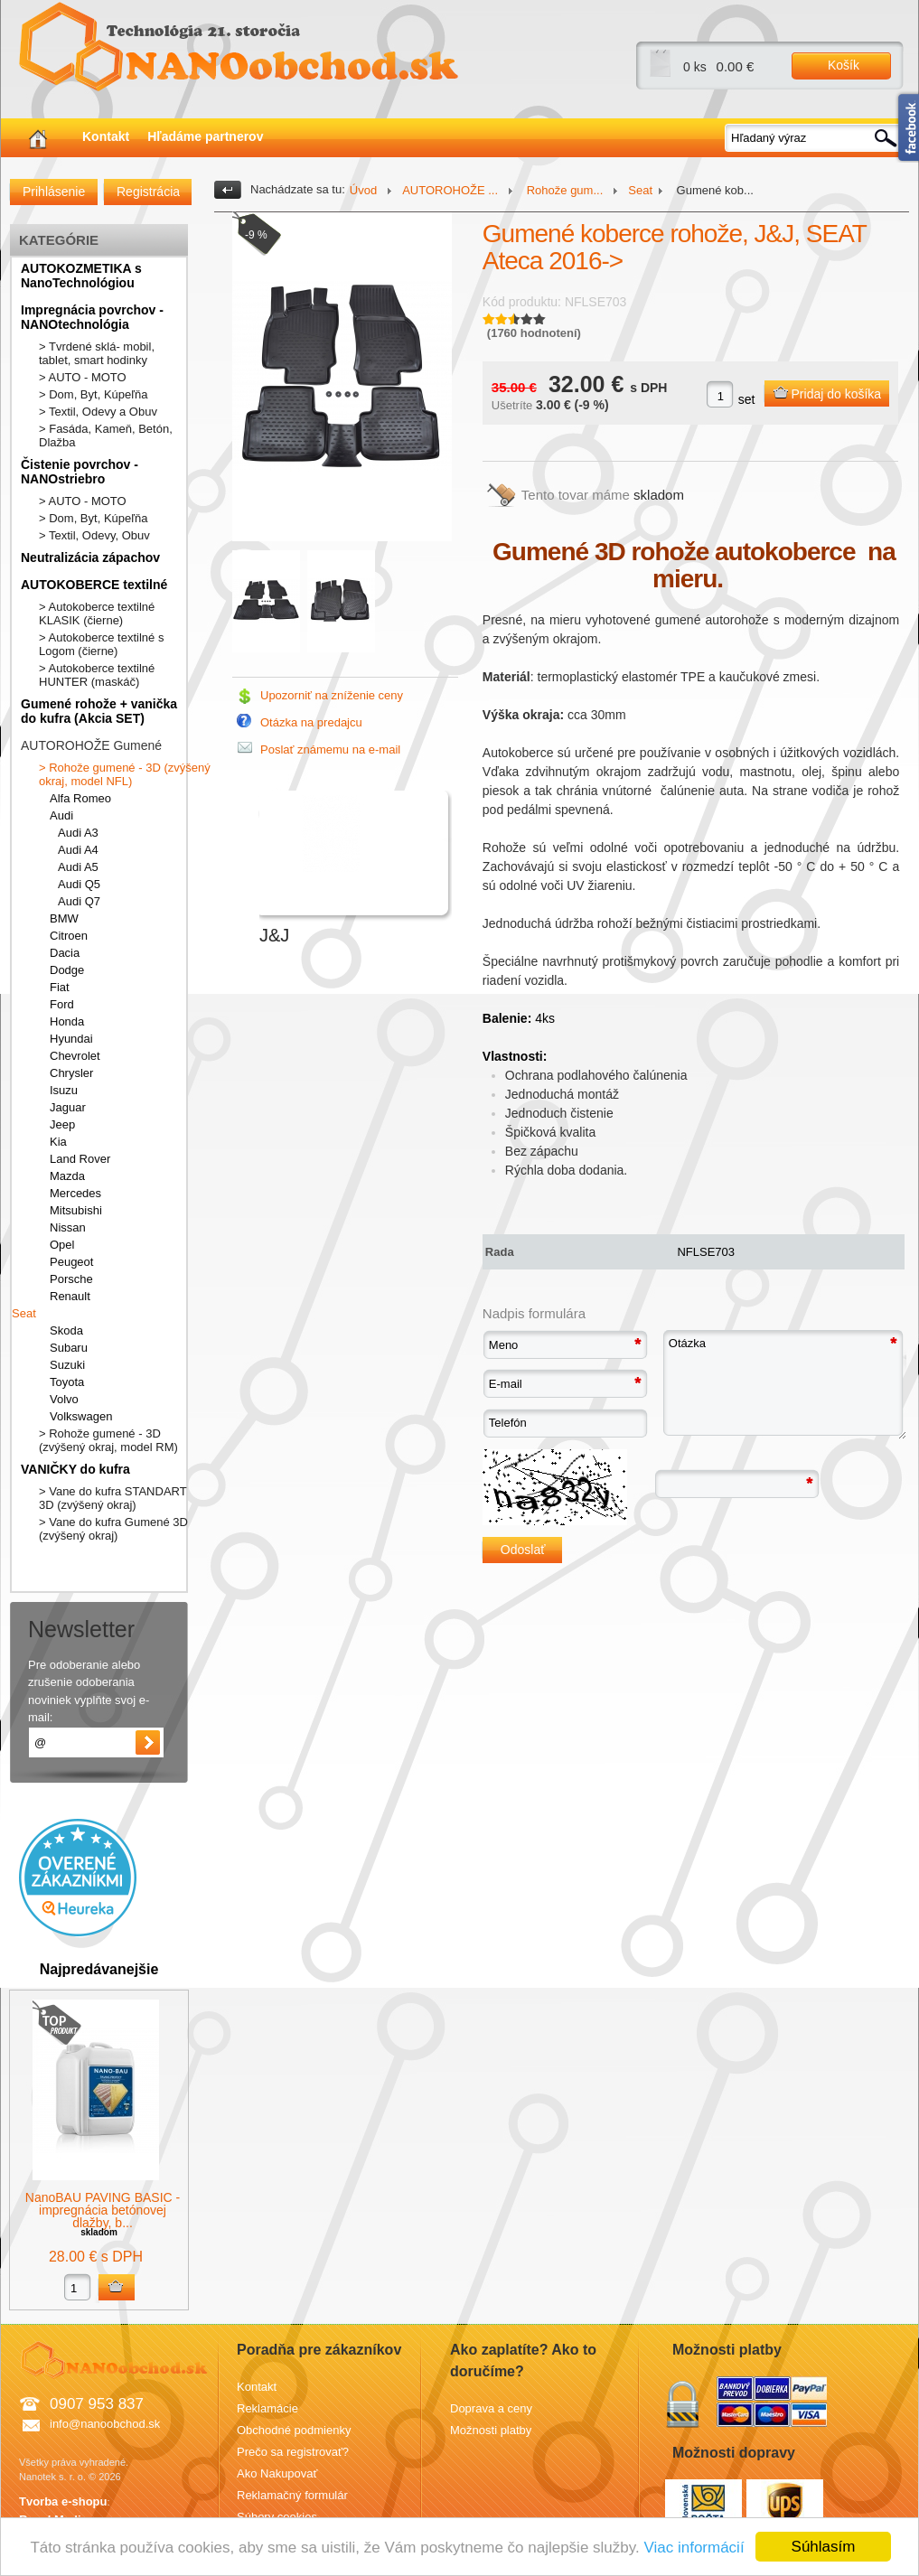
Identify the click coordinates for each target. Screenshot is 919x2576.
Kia (58, 1141)
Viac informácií (693, 2547)
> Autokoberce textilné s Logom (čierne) (101, 644)
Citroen (69, 935)
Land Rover (80, 1159)
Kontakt (105, 136)
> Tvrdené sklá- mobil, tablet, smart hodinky (97, 353)
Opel (62, 1244)
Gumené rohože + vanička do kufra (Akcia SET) (99, 711)
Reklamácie (267, 2408)
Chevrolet (75, 1056)
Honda (67, 1021)
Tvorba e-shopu (63, 2501)
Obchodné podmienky (294, 2430)
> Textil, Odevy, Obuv (94, 535)
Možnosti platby (490, 2430)
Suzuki (67, 1365)
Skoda (66, 1330)
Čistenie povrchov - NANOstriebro (79, 471)
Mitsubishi (76, 1210)
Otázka (784, 1384)
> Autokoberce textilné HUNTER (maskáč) (97, 674)
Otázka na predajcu (311, 722)
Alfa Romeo (80, 798)
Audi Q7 (79, 901)
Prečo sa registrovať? (293, 2452)
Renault (70, 1296)
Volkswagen (81, 1416)
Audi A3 (78, 832)
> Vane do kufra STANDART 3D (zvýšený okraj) (112, 1498)
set (746, 399)
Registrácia (148, 191)
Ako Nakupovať (277, 2473)
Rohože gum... (563, 190)
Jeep (62, 1124)
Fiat (60, 987)
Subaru (69, 1347)
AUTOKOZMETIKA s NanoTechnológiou (81, 275)
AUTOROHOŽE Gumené (91, 745)
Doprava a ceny (491, 2408)
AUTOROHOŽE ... (450, 190)
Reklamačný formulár (292, 2495)
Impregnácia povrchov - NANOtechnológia (92, 317)
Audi (61, 815)
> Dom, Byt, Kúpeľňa (93, 394)
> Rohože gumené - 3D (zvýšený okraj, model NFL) (125, 774)
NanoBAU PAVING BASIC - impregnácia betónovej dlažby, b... (102, 2210)
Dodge (67, 970)
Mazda (67, 1176)
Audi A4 (78, 850)
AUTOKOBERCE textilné (94, 584)
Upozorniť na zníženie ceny (331, 695)
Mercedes (75, 1193)
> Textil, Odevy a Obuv (98, 411)
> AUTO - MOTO (83, 377)
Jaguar (68, 1107)
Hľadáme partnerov (205, 136)
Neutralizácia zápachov (90, 557)
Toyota (67, 1382)
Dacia (65, 953)
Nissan (68, 1227)
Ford (62, 1004)
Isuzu (64, 1090)
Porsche (71, 1279)
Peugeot (71, 1262)
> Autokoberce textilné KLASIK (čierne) (97, 613)
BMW (64, 918)
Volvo (64, 1399)
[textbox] (815, 138)
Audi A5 (78, 867)
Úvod (363, 190)
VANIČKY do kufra (75, 1469)
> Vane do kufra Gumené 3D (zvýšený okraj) (113, 1528)
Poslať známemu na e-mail (330, 749)
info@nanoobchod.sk (105, 2424)
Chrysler (71, 1073)
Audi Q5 (79, 884)
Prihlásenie (54, 191)
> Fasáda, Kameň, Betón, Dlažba (106, 435)
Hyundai (71, 1038)
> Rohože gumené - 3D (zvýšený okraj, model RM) (108, 1440)
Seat (24, 1313)
